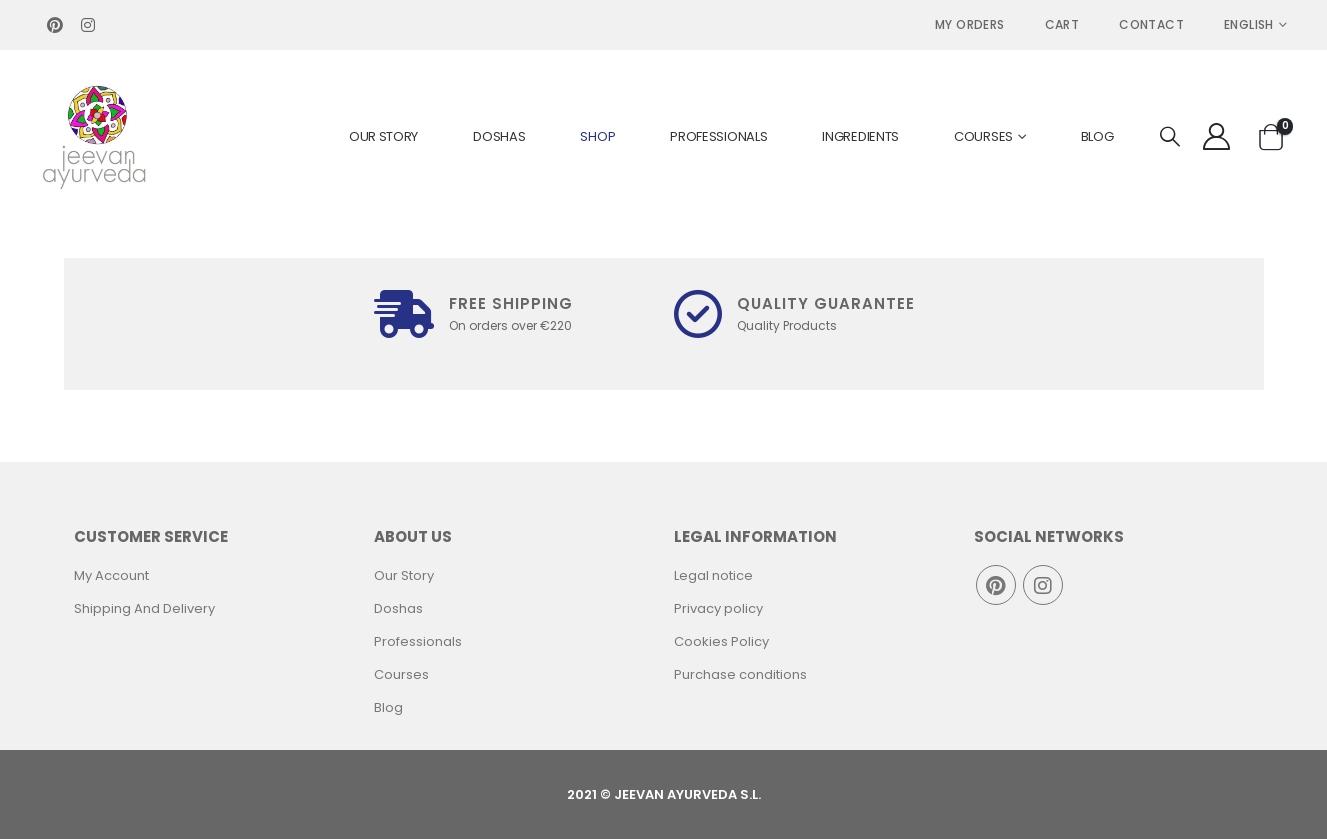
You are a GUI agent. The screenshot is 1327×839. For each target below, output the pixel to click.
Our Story (383, 136)
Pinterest (996, 585)
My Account (111, 575)
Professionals (718, 136)
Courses (983, 136)
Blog (1097, 136)
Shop (597, 136)
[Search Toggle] (1170, 137)
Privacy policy (718, 608)
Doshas (499, 136)
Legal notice (713, 575)
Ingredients (860, 136)
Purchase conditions (740, 674)
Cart (1062, 24)
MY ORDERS (970, 24)
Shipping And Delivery (144, 608)
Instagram (1043, 585)
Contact (1151, 24)
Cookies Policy (721, 641)
